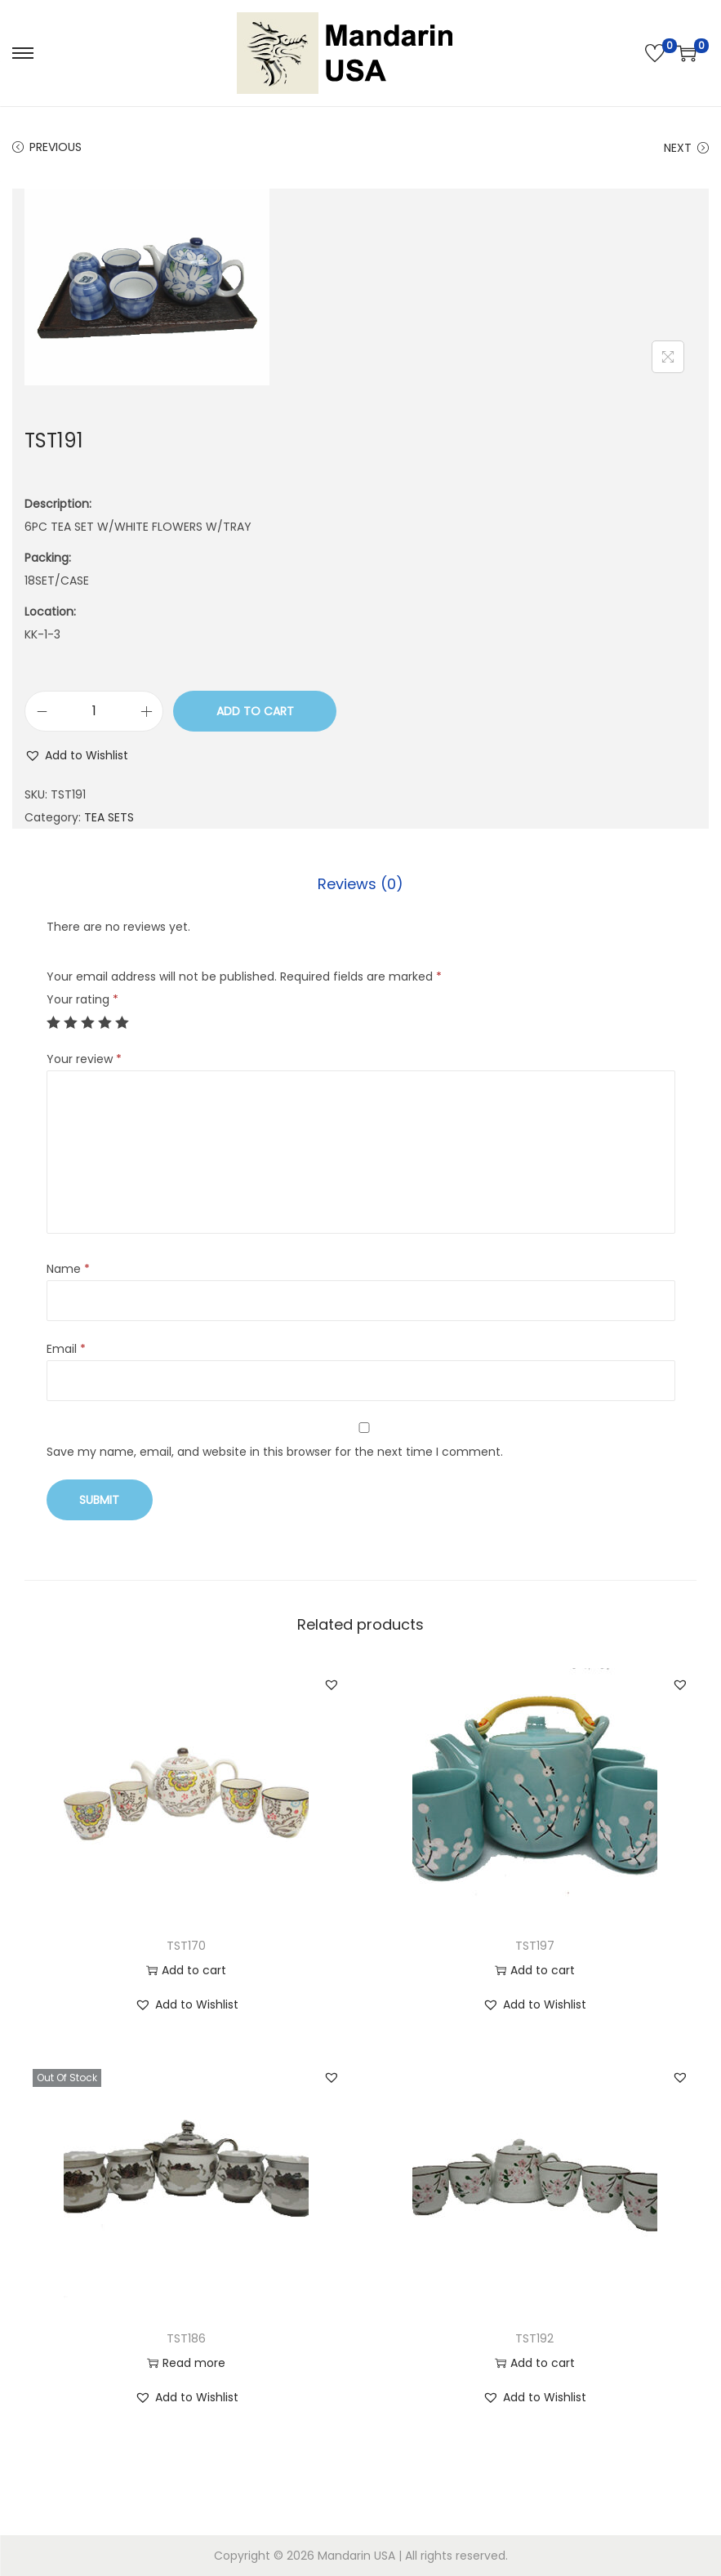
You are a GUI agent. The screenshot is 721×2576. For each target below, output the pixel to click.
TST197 (534, 1946)
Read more (186, 2363)
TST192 (534, 2338)
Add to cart (255, 711)
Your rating (82, 999)
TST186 (186, 2338)
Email (66, 1349)
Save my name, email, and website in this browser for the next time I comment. (275, 1452)
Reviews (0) (360, 884)
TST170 (186, 1946)
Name (68, 1269)
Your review (84, 1059)
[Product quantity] (93, 711)
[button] (76, 755)
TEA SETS (109, 817)
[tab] (360, 884)
